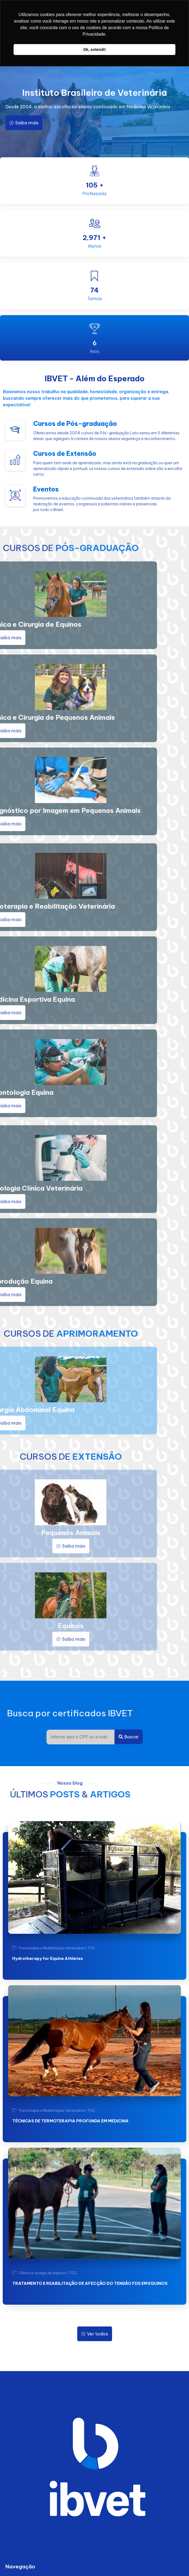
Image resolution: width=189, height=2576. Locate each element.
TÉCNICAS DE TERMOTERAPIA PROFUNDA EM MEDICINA (70, 2120)
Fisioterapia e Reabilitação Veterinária (51, 1948)
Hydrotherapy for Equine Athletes (47, 1958)
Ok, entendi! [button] (94, 49)
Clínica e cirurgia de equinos (42, 2273)
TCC (91, 1948)
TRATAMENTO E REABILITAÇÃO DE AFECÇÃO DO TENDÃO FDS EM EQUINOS (90, 2283)
